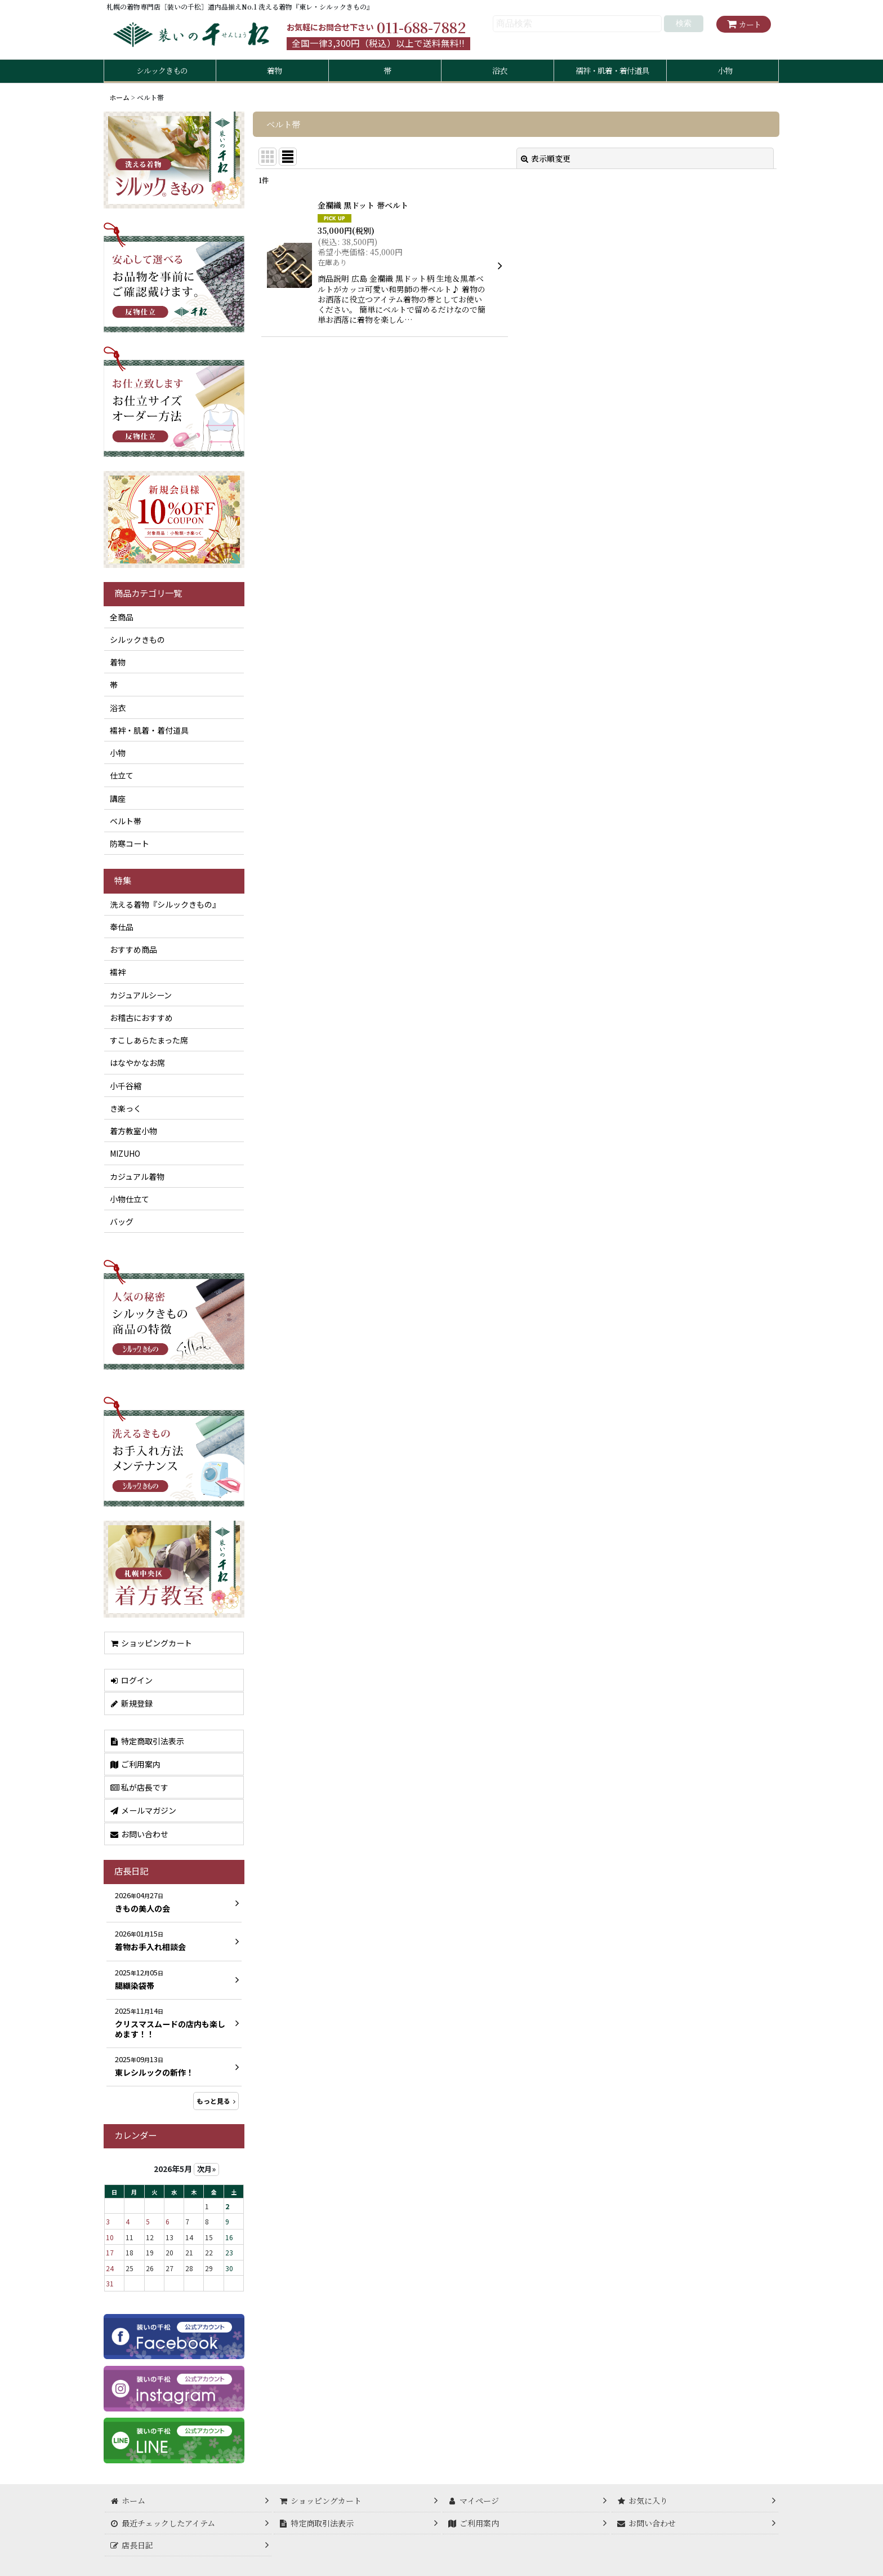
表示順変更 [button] (545, 158)
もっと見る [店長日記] (216, 2101)
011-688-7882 (421, 27)
